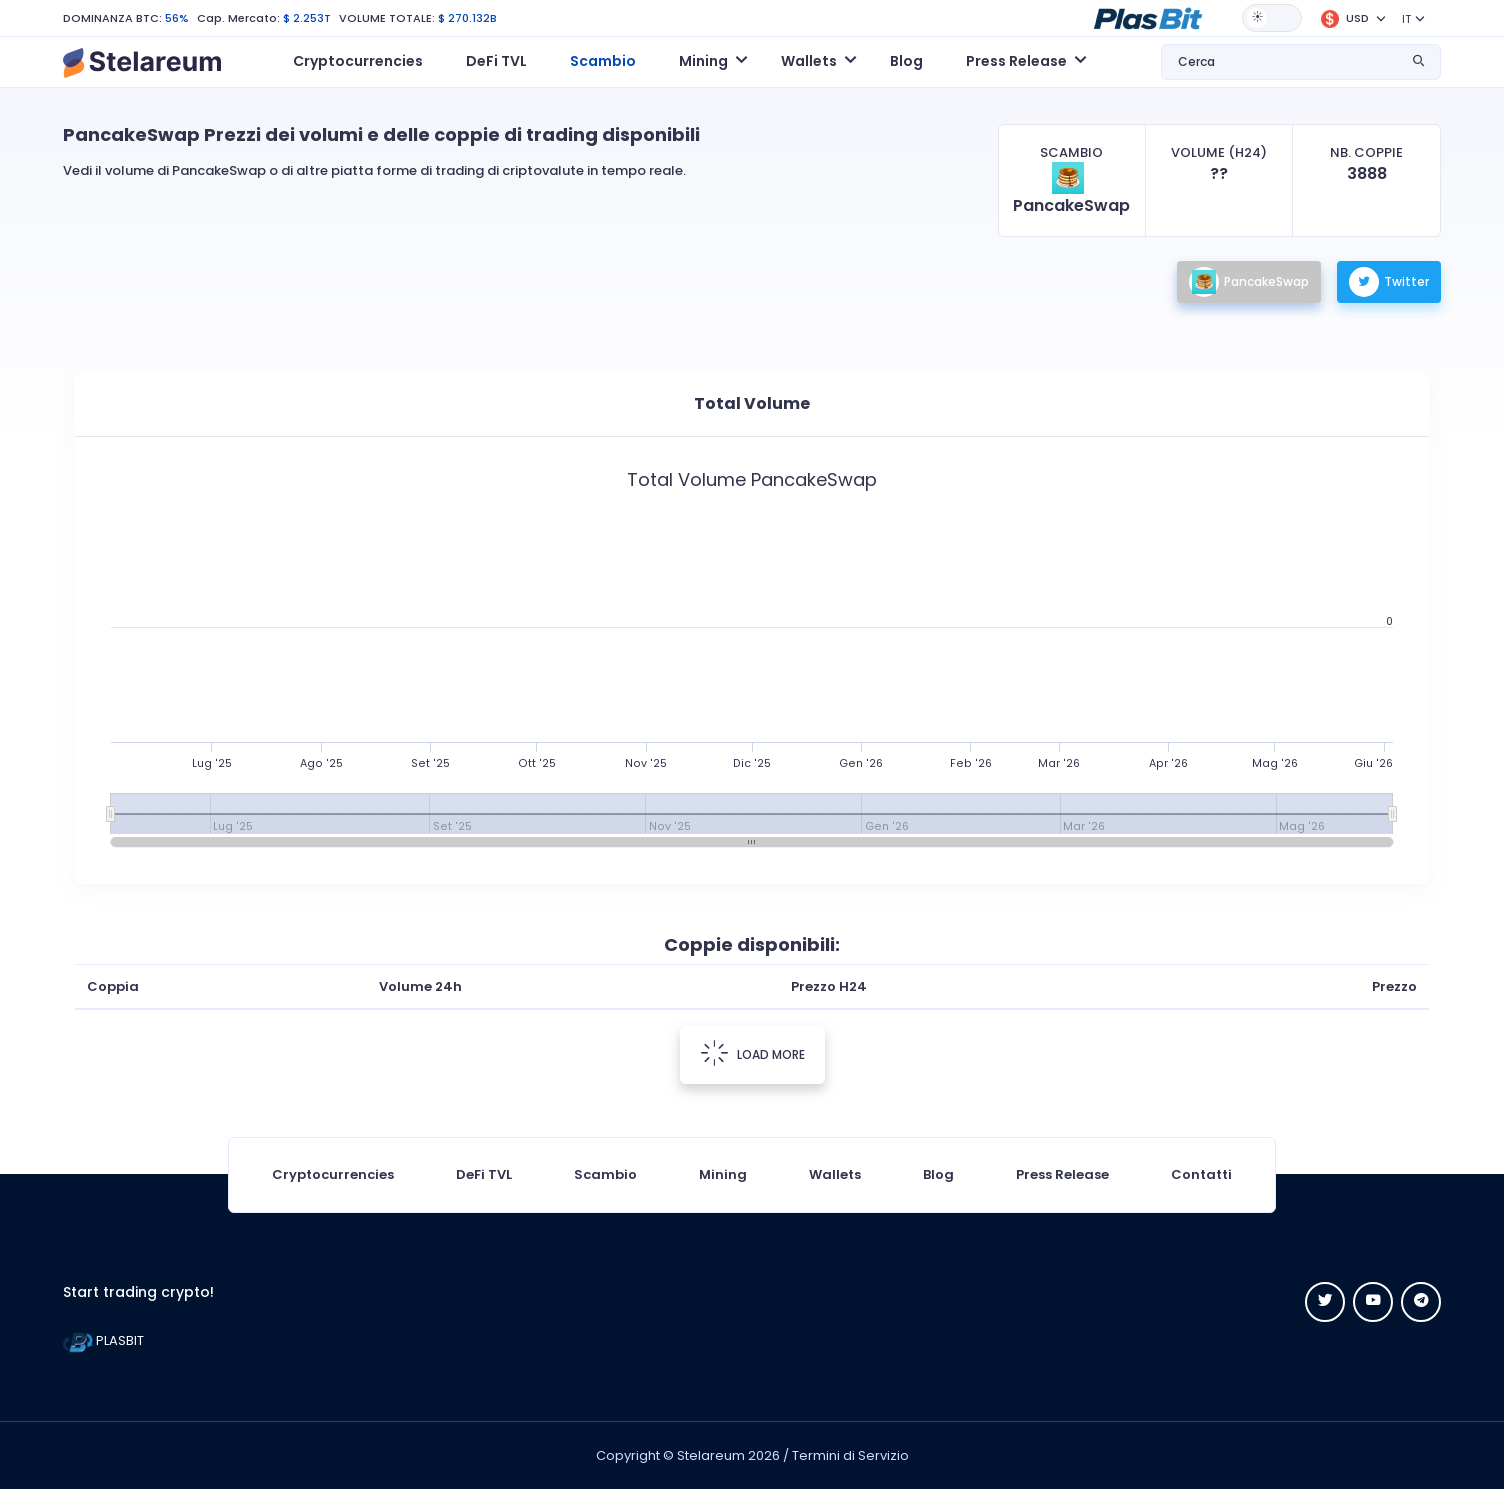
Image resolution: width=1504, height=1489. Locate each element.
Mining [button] (703, 61)
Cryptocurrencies (358, 61)
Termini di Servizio (850, 1455)
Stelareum (711, 1455)
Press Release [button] (1016, 61)
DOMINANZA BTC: (112, 18)
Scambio (603, 61)
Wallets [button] (809, 61)
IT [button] (1406, 19)
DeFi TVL (496, 61)
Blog (906, 61)
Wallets (835, 1174)
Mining (723, 1174)
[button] (1148, 17)
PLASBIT (103, 1340)
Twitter (1389, 282)
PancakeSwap (1249, 282)
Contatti (1201, 1174)
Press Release (1062, 1174)
